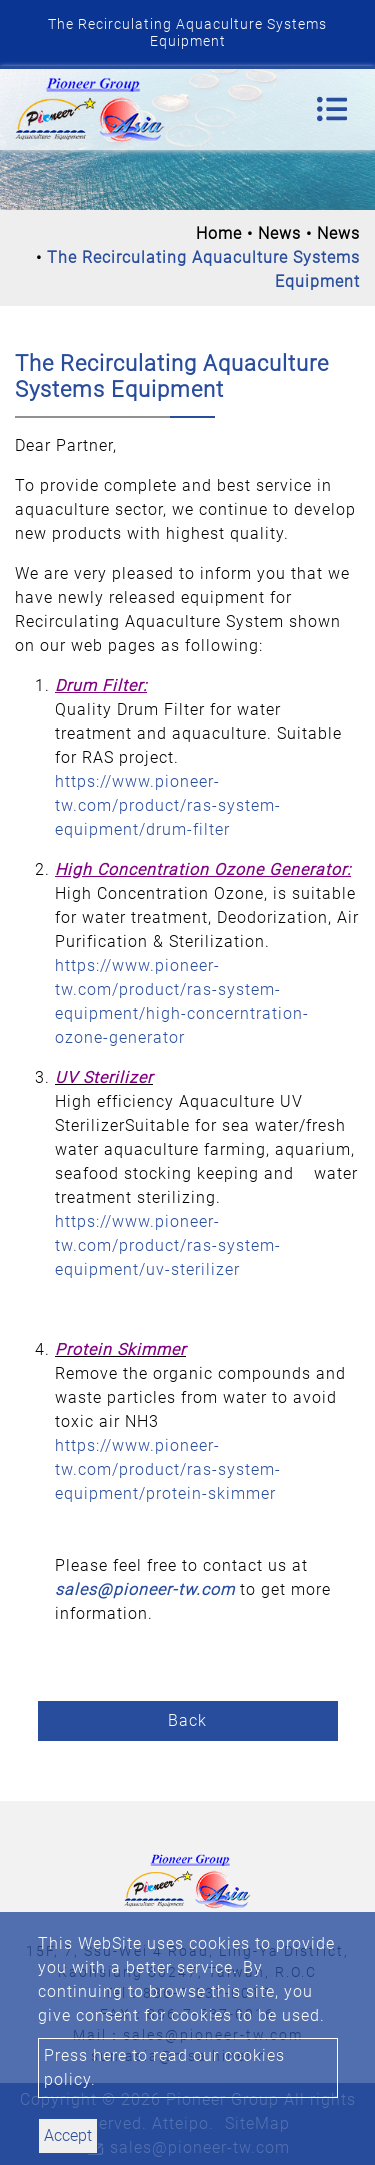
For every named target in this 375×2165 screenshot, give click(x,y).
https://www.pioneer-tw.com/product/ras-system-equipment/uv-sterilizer (168, 1245)
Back (187, 1720)
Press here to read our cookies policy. (164, 2067)
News (279, 233)
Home (219, 233)
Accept (68, 2135)
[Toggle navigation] (332, 109)
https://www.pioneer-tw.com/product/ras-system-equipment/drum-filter (168, 805)
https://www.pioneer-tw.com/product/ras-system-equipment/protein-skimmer (168, 1469)
